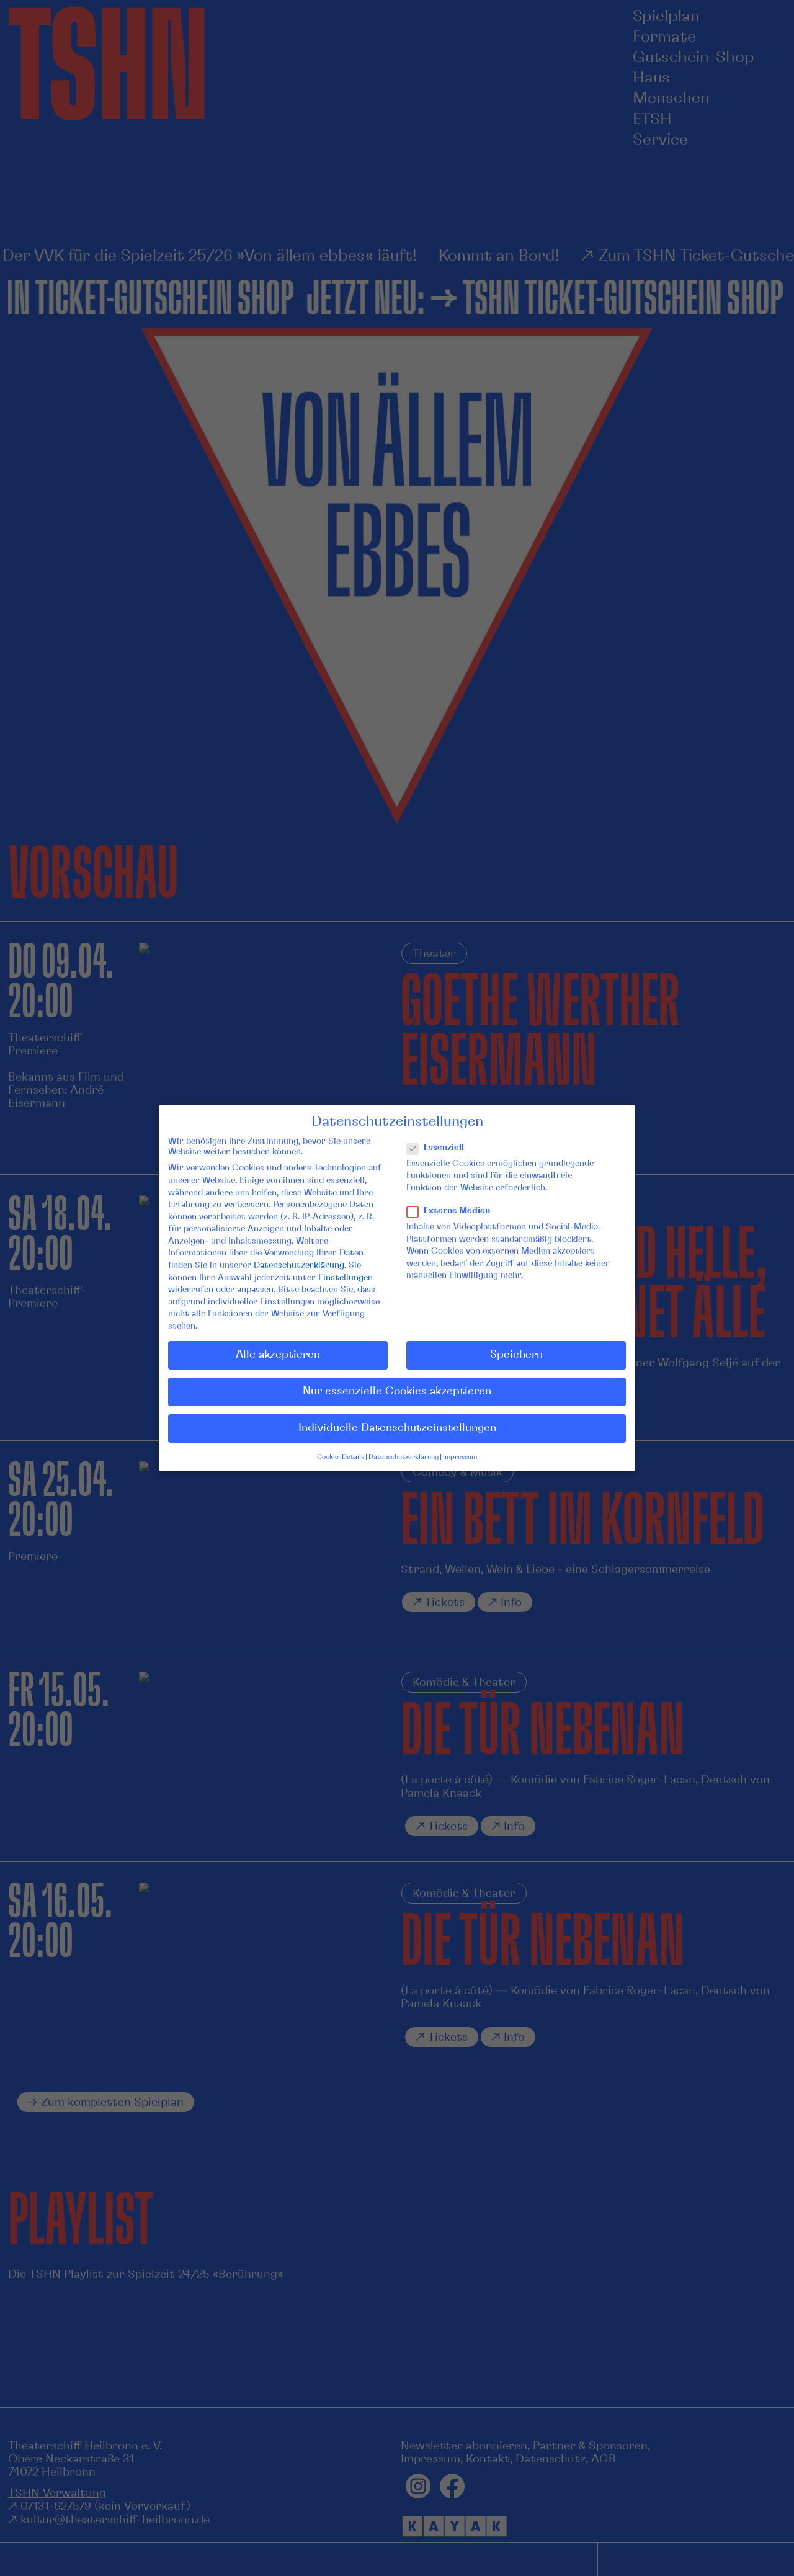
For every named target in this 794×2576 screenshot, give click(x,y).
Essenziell (440, 1148)
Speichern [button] (516, 1354)
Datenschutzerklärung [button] (403, 1457)
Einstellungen (345, 1277)
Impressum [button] (460, 1457)
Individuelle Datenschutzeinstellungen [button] (397, 1427)
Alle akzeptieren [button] (278, 1354)
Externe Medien (453, 1211)
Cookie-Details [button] (340, 1457)
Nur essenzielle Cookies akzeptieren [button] (397, 1391)
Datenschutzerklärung (299, 1265)
